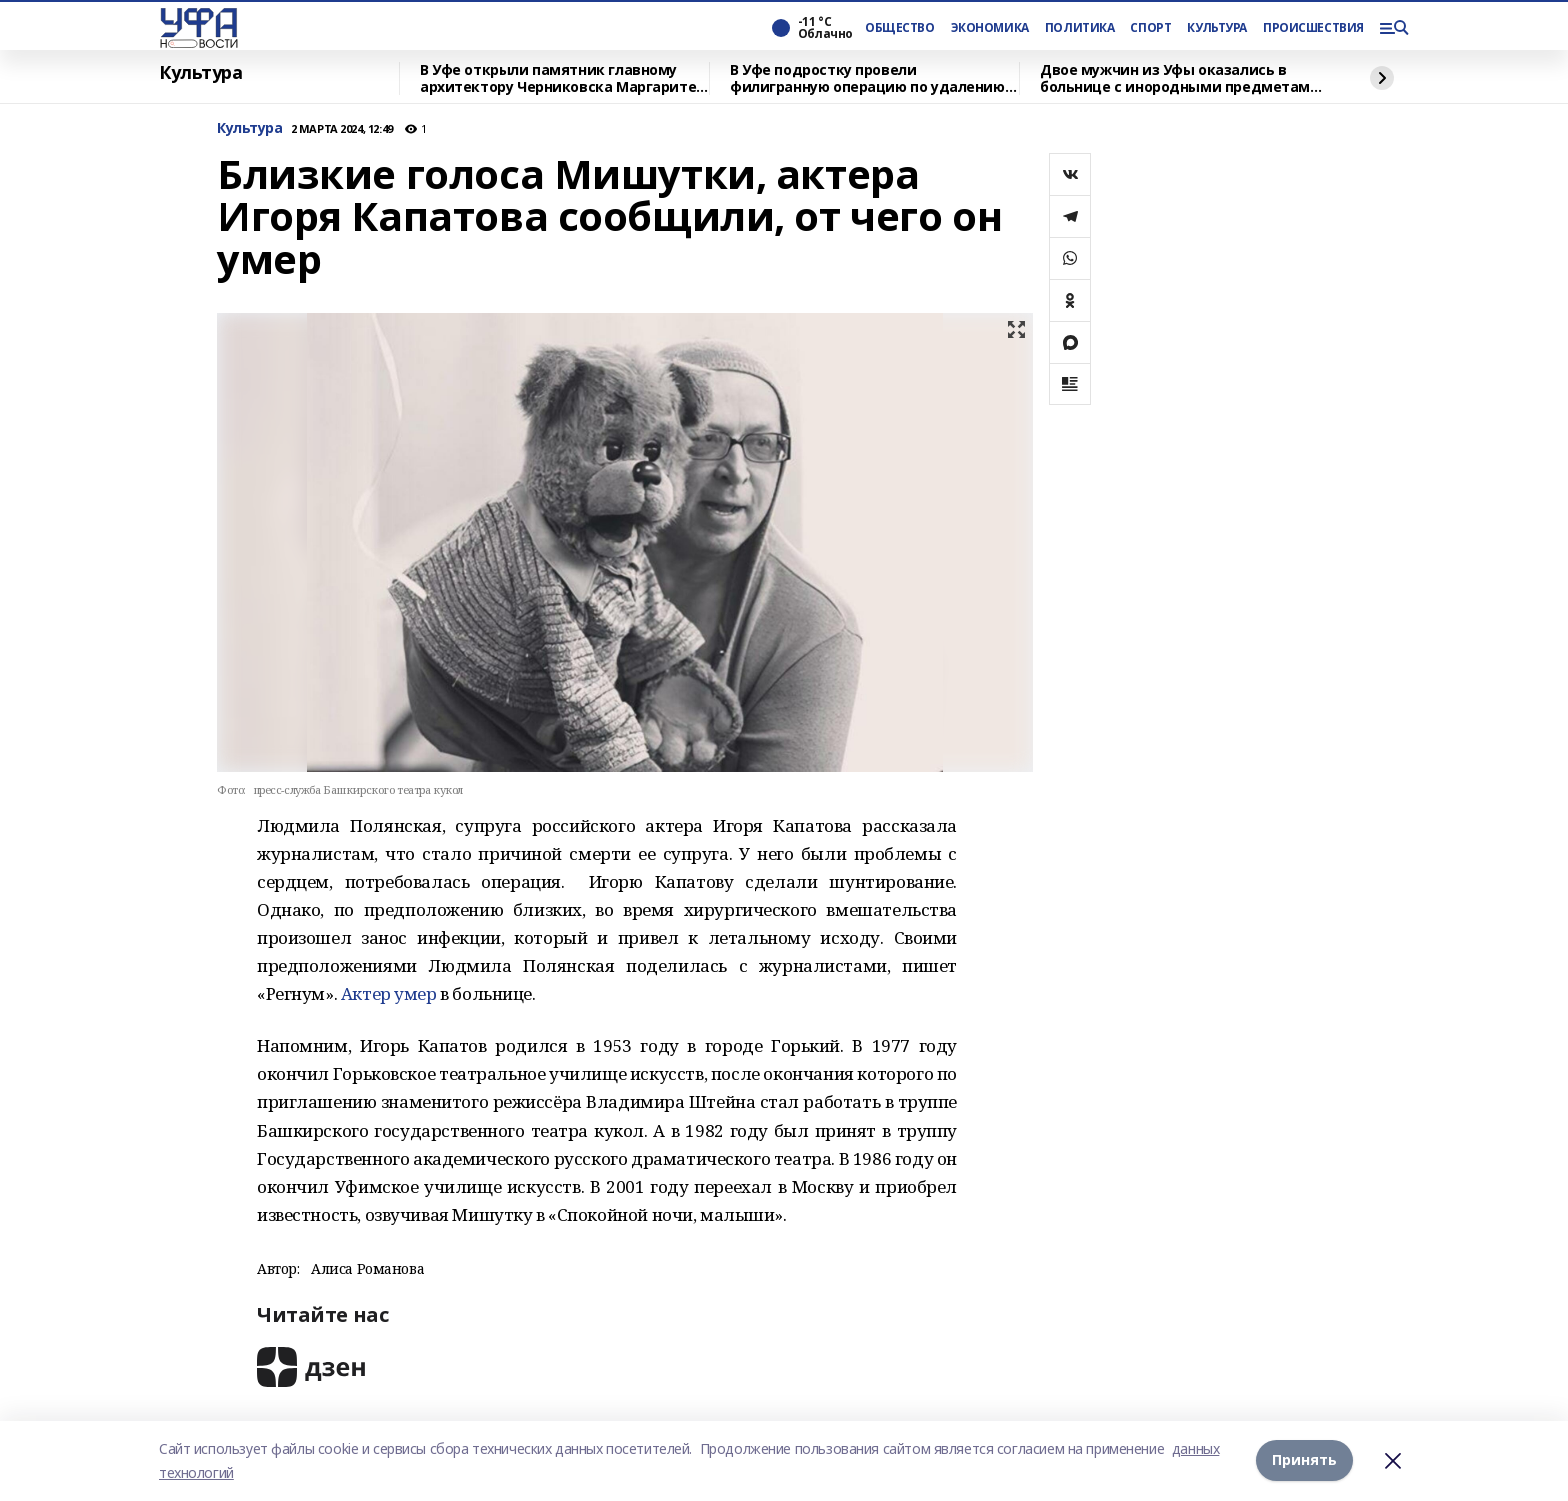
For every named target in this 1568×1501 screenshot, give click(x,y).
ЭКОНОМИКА (990, 28)
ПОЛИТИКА (1080, 28)
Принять (1304, 1460)
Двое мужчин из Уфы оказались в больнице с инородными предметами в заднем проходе (1180, 78)
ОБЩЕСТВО (900, 28)
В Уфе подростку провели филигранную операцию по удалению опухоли (867, 78)
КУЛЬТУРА (1217, 28)
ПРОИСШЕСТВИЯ (1313, 28)
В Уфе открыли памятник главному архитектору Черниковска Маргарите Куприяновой (558, 78)
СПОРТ (1150, 28)
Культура (201, 73)
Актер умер (389, 993)
